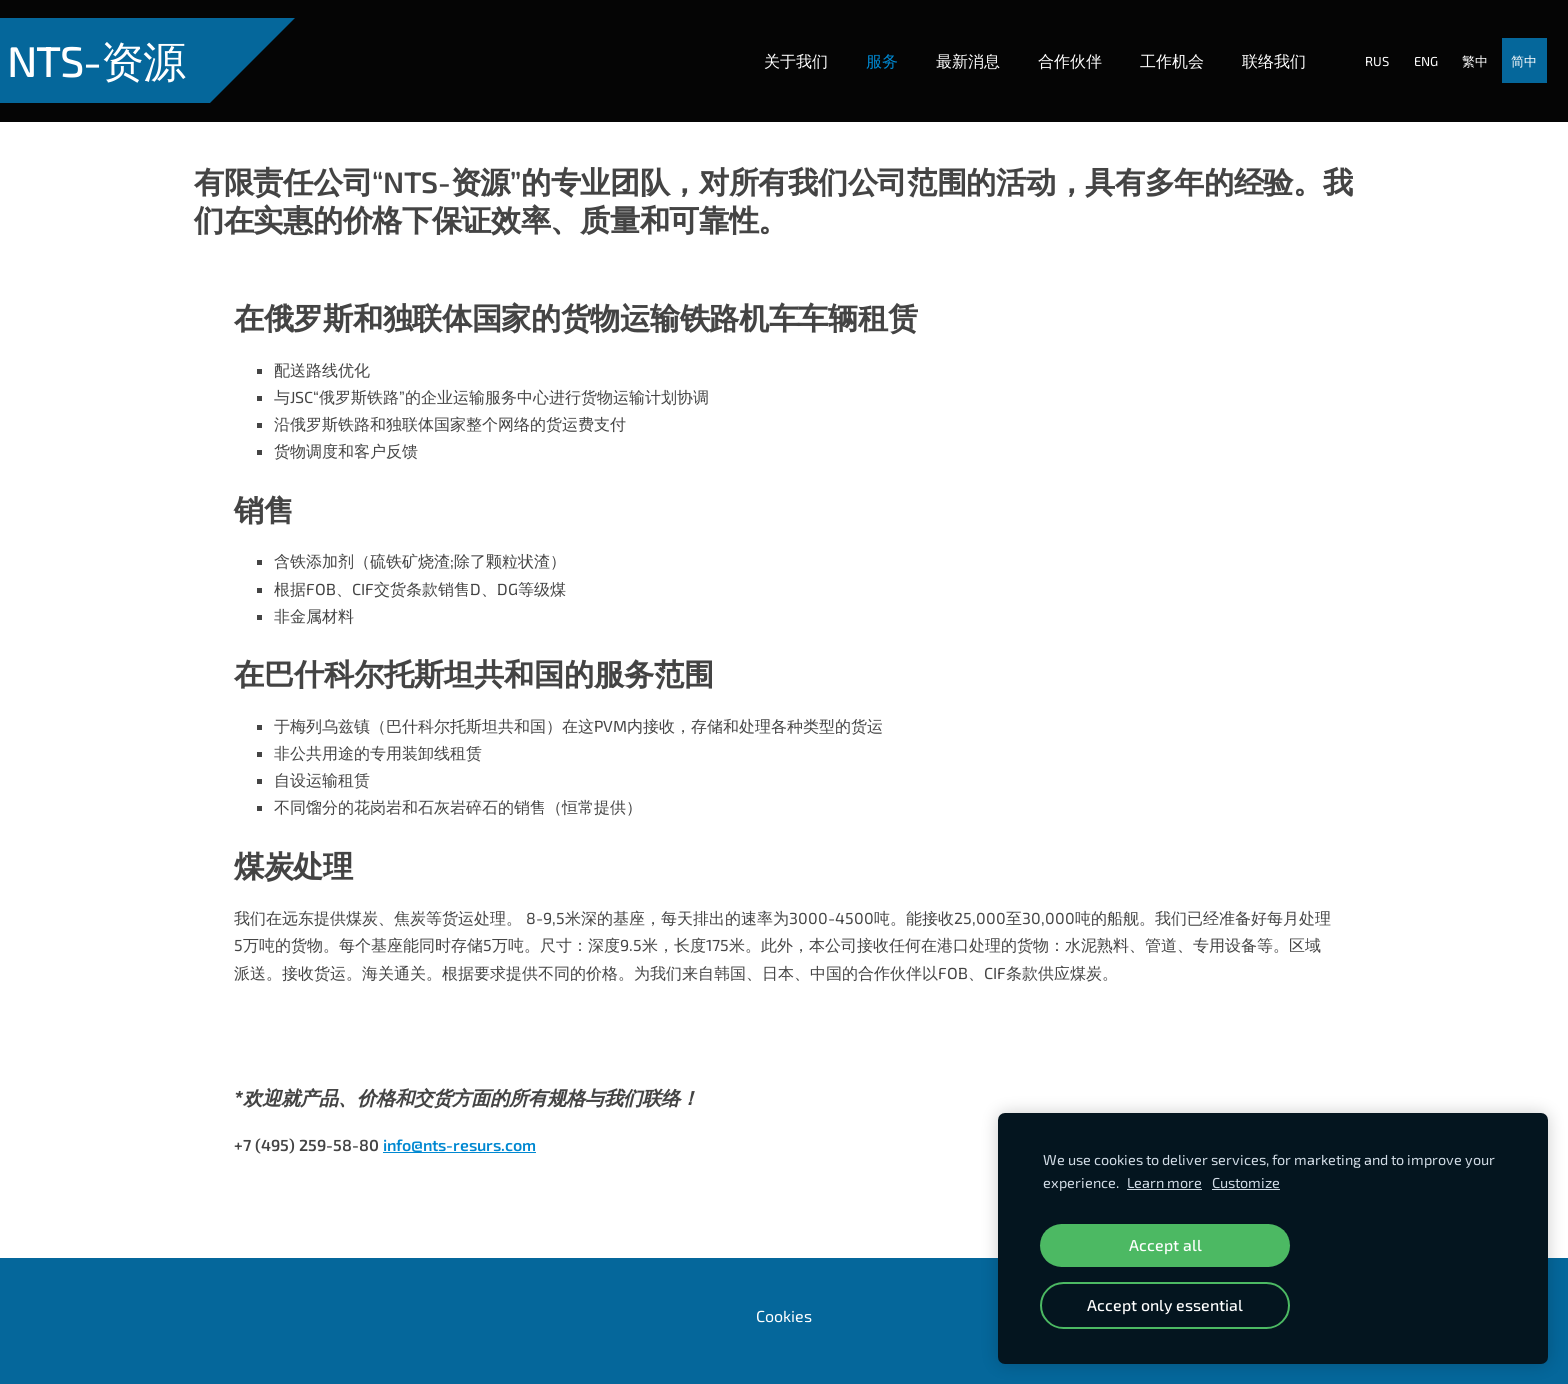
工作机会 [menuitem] (1153, 42)
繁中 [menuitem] (1457, 43)
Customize (1246, 1182)
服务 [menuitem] (863, 42)
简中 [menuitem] (1506, 43)
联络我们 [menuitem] (1255, 42)
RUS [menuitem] (1359, 43)
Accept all (1165, 1244)
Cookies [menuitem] (784, 1278)
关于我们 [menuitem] (777, 42)
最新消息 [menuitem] (949, 42)
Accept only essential (1165, 1304)
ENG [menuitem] (1408, 43)
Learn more (1164, 1182)
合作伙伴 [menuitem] (1051, 42)
